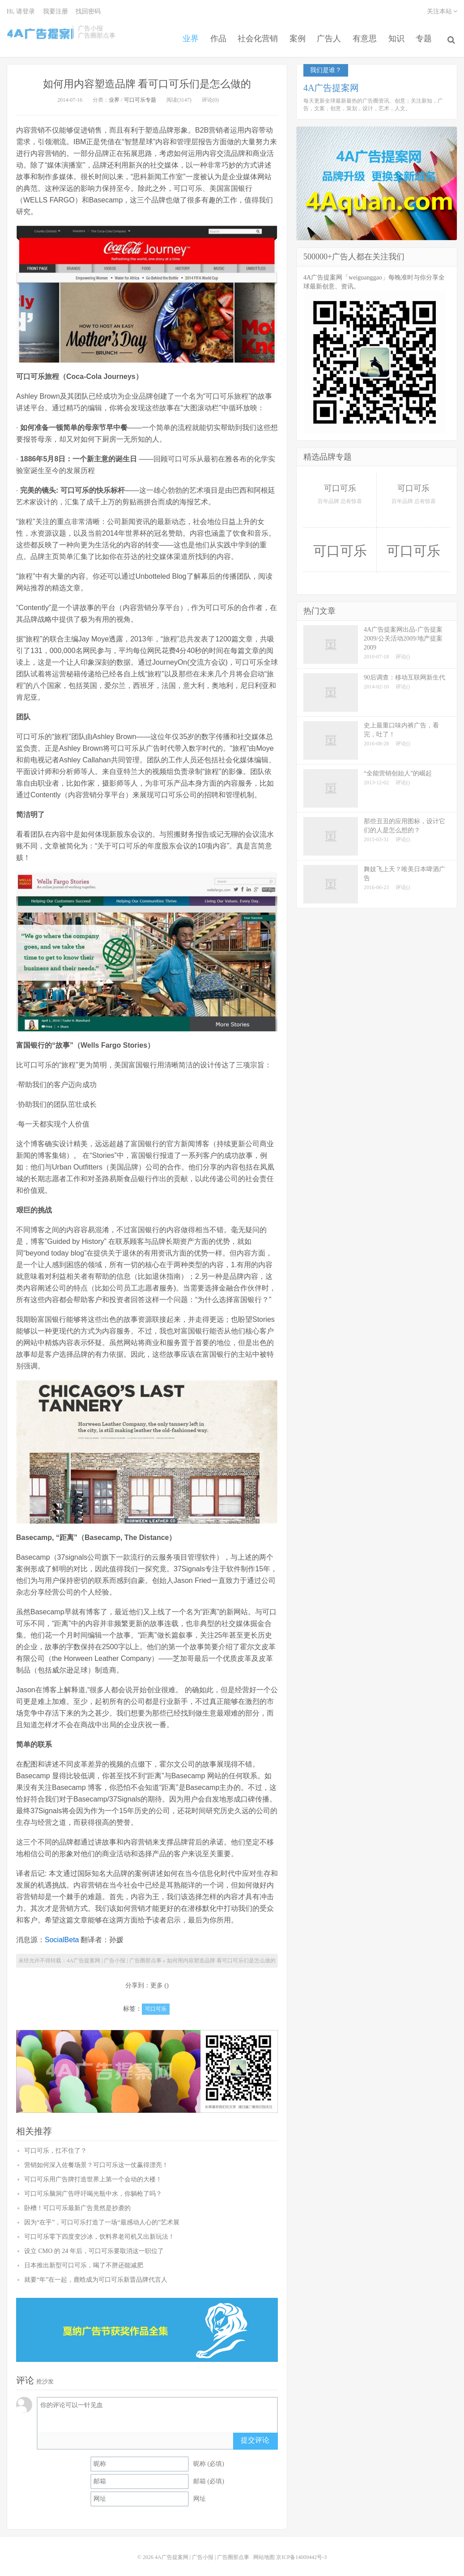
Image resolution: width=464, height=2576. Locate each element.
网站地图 (264, 2551)
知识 (398, 33)
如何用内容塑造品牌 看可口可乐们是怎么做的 (147, 77)
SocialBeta (62, 1934)
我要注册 (55, 11)
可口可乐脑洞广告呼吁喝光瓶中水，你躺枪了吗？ (93, 2187)
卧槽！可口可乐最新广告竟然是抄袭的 (77, 2201)
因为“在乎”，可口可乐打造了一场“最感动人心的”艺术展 (101, 2216)
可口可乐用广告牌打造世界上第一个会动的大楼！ (93, 2173)
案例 (293, 33)
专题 (428, 33)
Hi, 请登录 (21, 11)
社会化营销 (252, 33)
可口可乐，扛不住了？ (55, 2144)
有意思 (365, 33)
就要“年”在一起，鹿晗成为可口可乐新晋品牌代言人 (95, 2273)
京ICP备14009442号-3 (301, 2551)
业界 (181, 33)
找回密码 (88, 11)
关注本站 (442, 11)
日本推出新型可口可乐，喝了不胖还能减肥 (83, 2259)
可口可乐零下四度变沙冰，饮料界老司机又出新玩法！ (99, 2230)
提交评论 (255, 2434)
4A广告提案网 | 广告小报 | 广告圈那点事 (40, 33)
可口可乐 (155, 2003)
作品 (210, 33)
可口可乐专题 (140, 93)
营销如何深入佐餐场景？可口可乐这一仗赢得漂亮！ (96, 2158)
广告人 (327, 33)
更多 (156, 1979)
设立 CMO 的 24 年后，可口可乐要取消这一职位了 (94, 2244)
